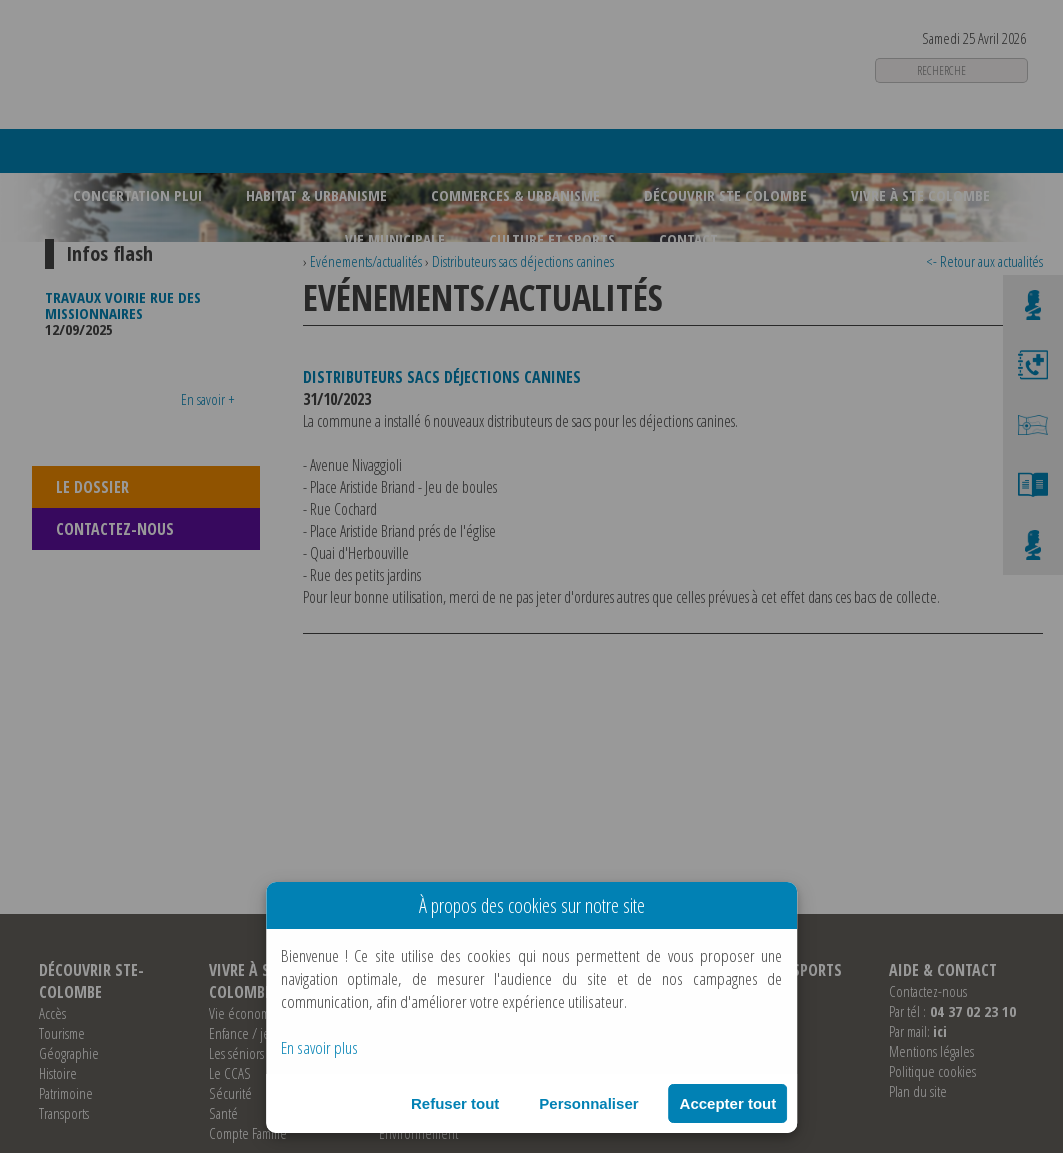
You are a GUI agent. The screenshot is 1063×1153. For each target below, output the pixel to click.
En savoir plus (319, 1047)
